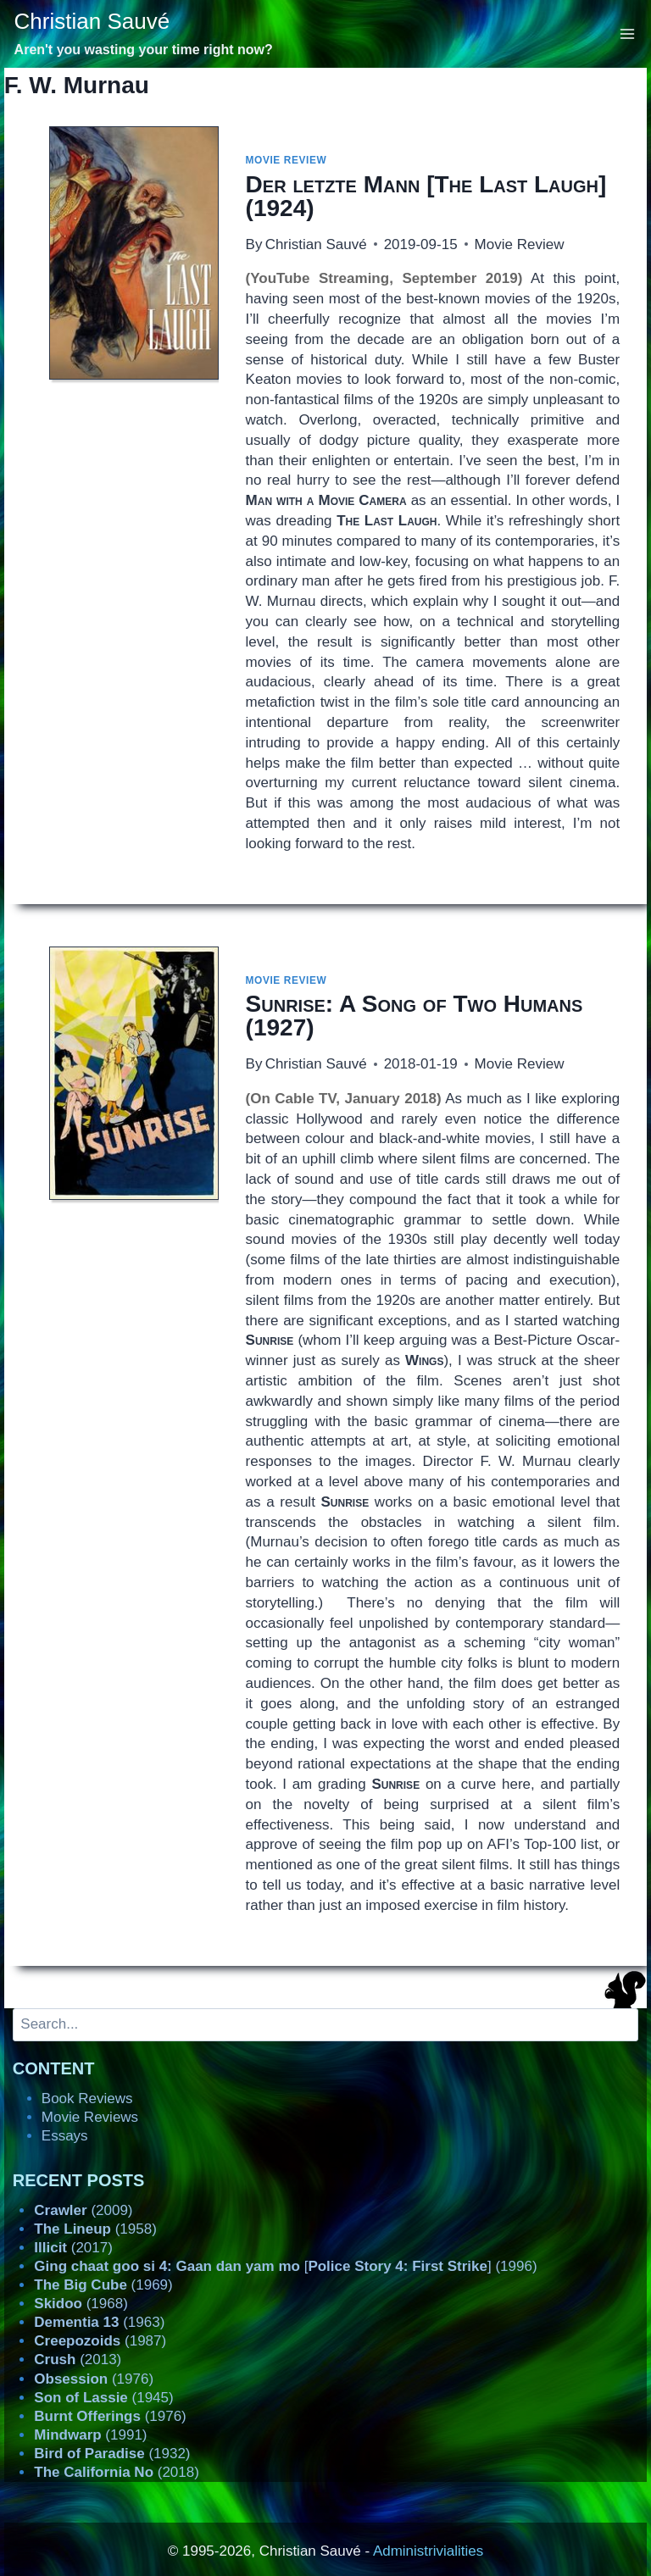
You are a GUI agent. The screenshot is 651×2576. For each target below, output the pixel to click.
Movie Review (286, 160)
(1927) (414, 1016)
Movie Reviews (90, 2117)
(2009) (83, 2210)
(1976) (93, 2379)
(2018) (116, 2472)
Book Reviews (87, 2098)
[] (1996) (285, 2266)
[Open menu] (627, 33)
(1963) (99, 2322)
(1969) (103, 2285)
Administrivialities (428, 2551)
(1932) (112, 2454)
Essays (65, 2136)
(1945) (103, 2398)
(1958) (95, 2229)
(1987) (100, 2341)
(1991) (90, 2435)
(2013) (77, 2359)
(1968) (81, 2304)
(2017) (73, 2248)
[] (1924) (426, 196)
